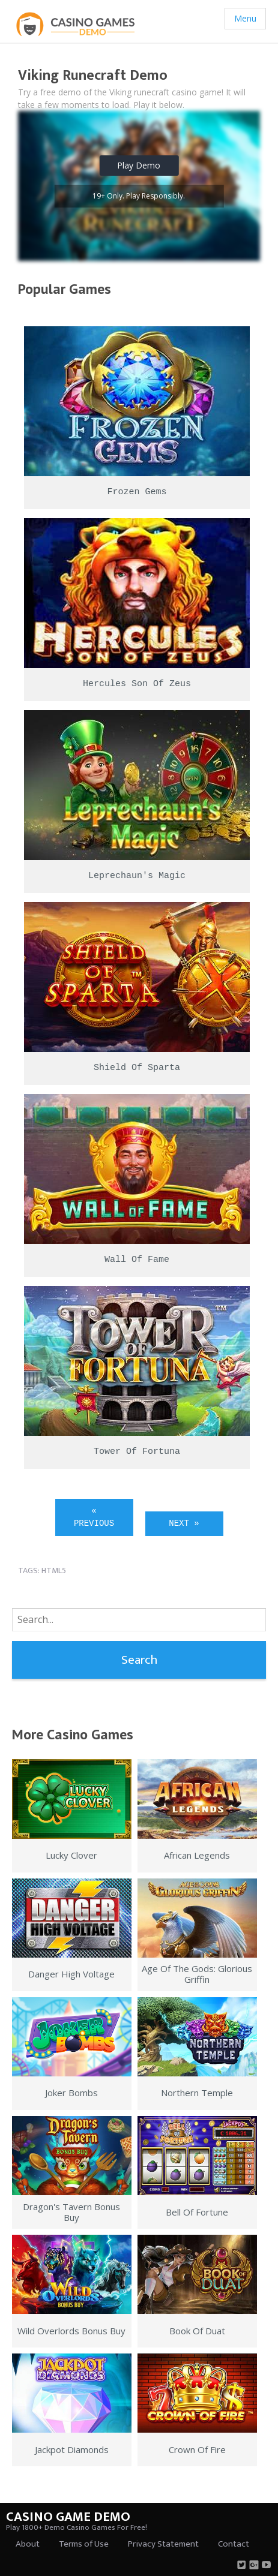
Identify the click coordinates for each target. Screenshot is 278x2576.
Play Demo (138, 165)
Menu (245, 18)
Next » (184, 1523)
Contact (233, 2543)
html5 (53, 1570)
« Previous (94, 1517)
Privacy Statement (163, 2543)
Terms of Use (84, 2543)
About (28, 2543)
